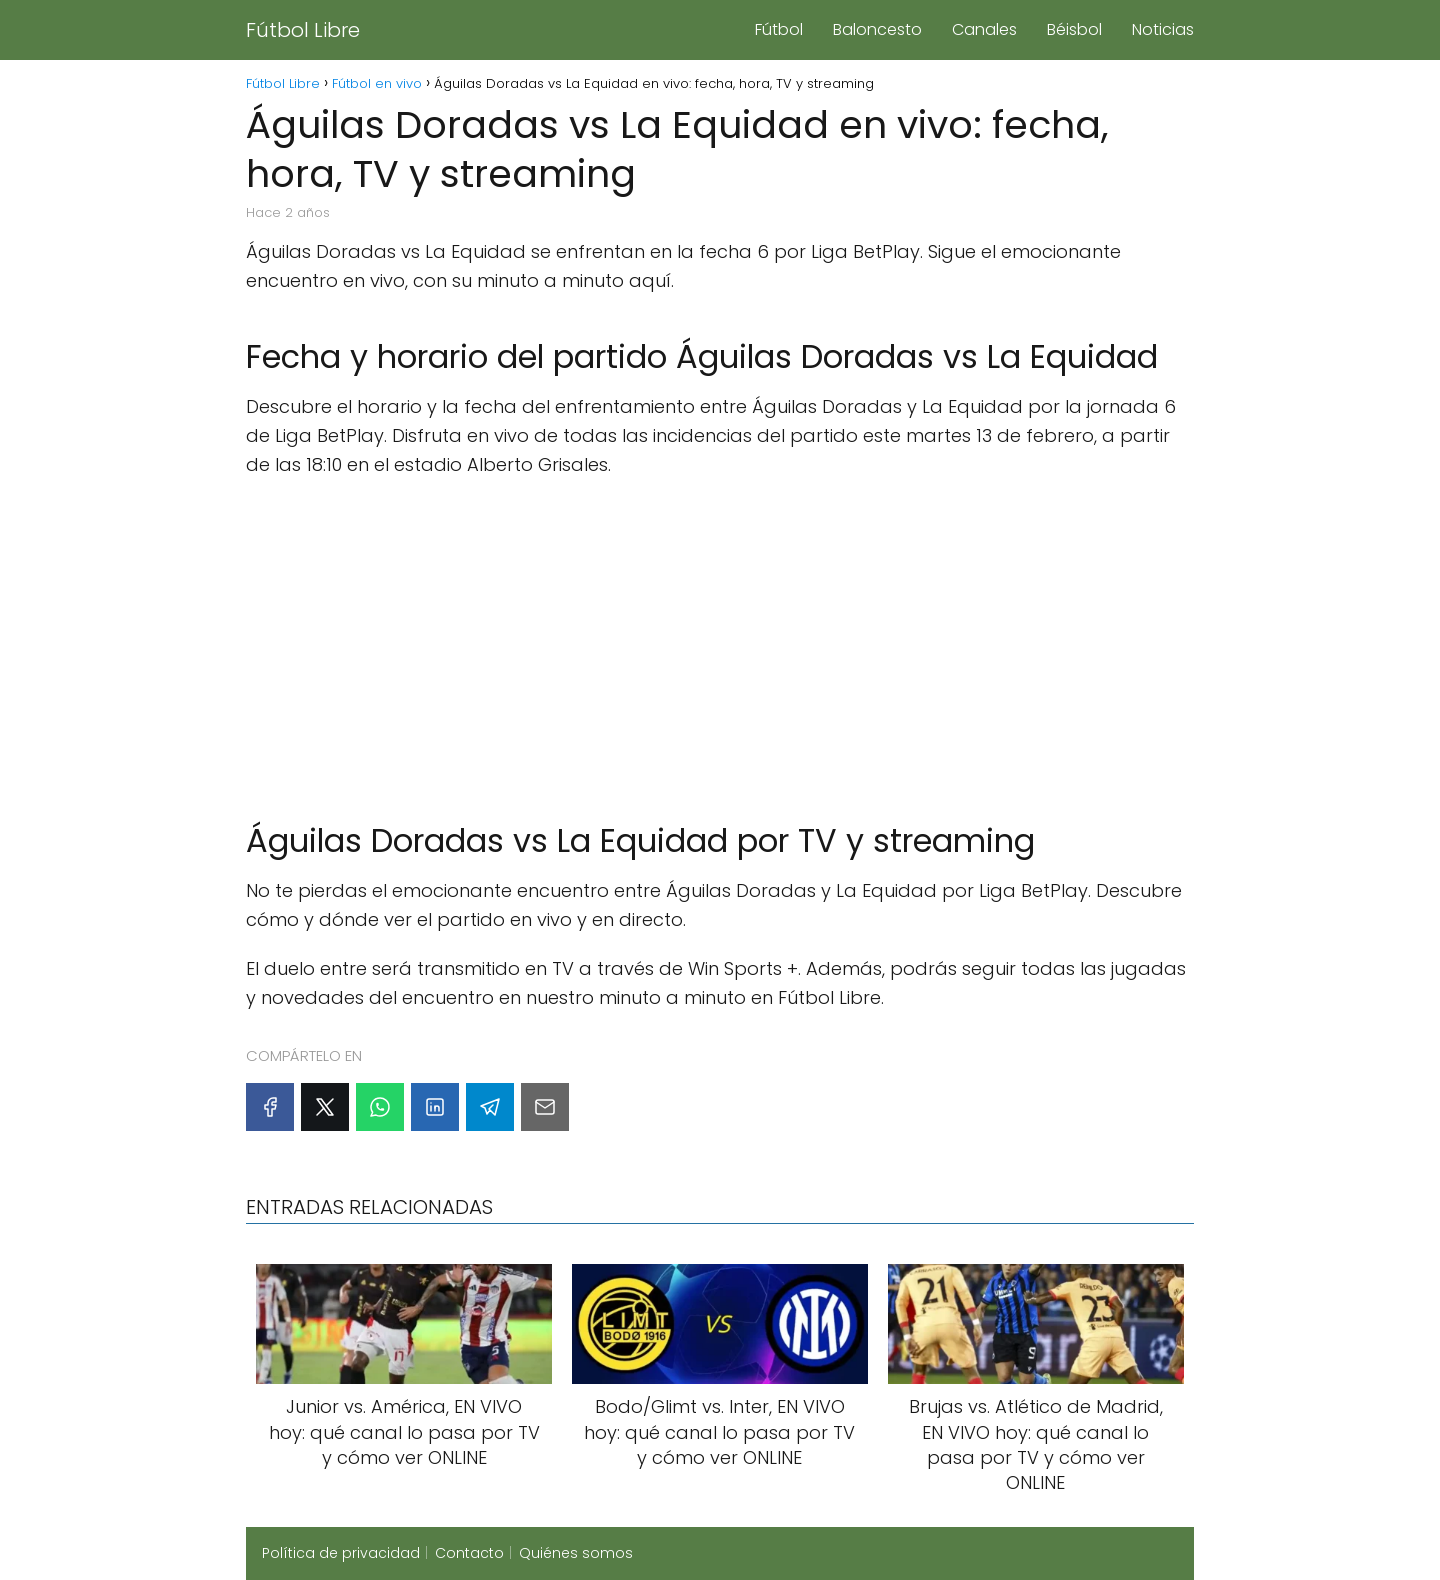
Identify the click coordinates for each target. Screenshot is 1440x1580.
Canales (984, 29)
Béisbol (1074, 29)
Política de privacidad (341, 1553)
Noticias (1163, 29)
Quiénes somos (576, 1553)
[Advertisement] (720, 640)
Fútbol (779, 29)
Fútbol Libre (303, 30)
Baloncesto (877, 29)
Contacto (469, 1553)
